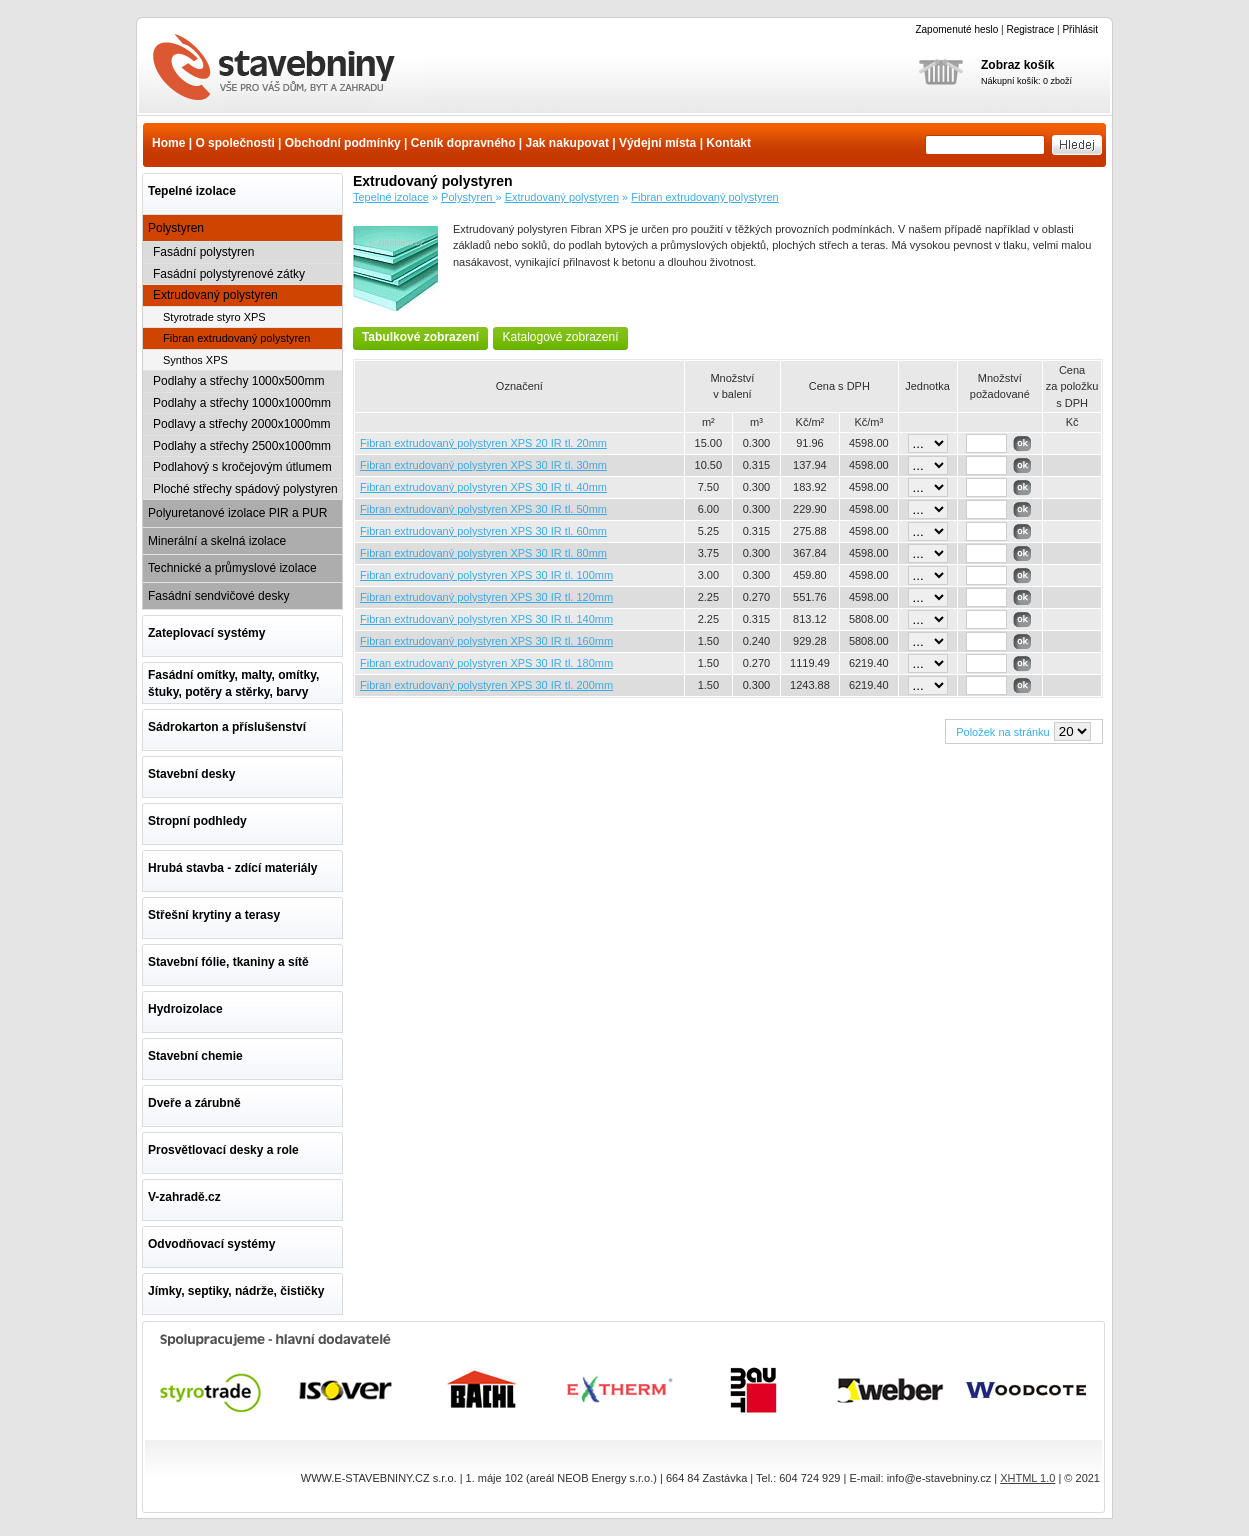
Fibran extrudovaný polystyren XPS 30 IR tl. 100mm (486, 575)
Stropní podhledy (197, 821)
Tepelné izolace (192, 191)
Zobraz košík (1017, 65)
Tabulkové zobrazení (420, 337)
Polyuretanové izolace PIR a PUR (237, 513)
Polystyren (176, 228)
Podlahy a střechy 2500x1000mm (242, 446)
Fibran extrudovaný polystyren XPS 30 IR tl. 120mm (486, 597)
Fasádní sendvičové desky (218, 596)
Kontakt (728, 143)
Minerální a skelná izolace (217, 541)
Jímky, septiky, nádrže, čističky (236, 1291)
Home (168, 143)
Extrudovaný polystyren (215, 295)
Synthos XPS (195, 360)
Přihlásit (1080, 29)
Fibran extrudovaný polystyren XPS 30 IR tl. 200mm (486, 685)
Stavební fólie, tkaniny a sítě (228, 962)
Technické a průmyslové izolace (232, 568)
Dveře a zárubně (194, 1103)
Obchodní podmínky (343, 143)
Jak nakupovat (567, 143)
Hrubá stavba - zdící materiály (232, 868)
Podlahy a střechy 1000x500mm (238, 381)
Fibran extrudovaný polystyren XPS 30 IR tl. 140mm (486, 619)
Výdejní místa (657, 143)
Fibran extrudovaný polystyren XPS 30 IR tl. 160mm (486, 641)
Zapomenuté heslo (956, 29)
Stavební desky (191, 774)
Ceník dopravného (463, 143)
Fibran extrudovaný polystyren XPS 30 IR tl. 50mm (483, 509)
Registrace (1030, 29)
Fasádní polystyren (203, 252)
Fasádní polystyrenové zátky (229, 274)
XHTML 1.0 (1027, 1478)
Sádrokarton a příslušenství (227, 727)
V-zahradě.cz (184, 1197)
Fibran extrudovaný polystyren (286, 69)
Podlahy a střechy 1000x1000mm (242, 403)
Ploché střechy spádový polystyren (245, 489)
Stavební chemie (195, 1056)
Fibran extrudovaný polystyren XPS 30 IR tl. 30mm (483, 465)
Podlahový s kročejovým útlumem (242, 467)
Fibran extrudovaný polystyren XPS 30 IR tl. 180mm (486, 663)
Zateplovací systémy (206, 633)
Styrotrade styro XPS (214, 317)
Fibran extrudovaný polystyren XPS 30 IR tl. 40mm (483, 487)
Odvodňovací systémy (211, 1244)
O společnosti (234, 143)
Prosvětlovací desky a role (223, 1150)
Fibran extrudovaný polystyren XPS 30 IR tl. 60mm (483, 531)
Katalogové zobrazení (560, 337)
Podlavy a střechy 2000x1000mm (241, 424)
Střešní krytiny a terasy (214, 915)
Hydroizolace (185, 1009)
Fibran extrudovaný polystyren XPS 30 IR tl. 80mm (483, 553)
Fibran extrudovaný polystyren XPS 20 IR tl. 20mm (483, 443)
